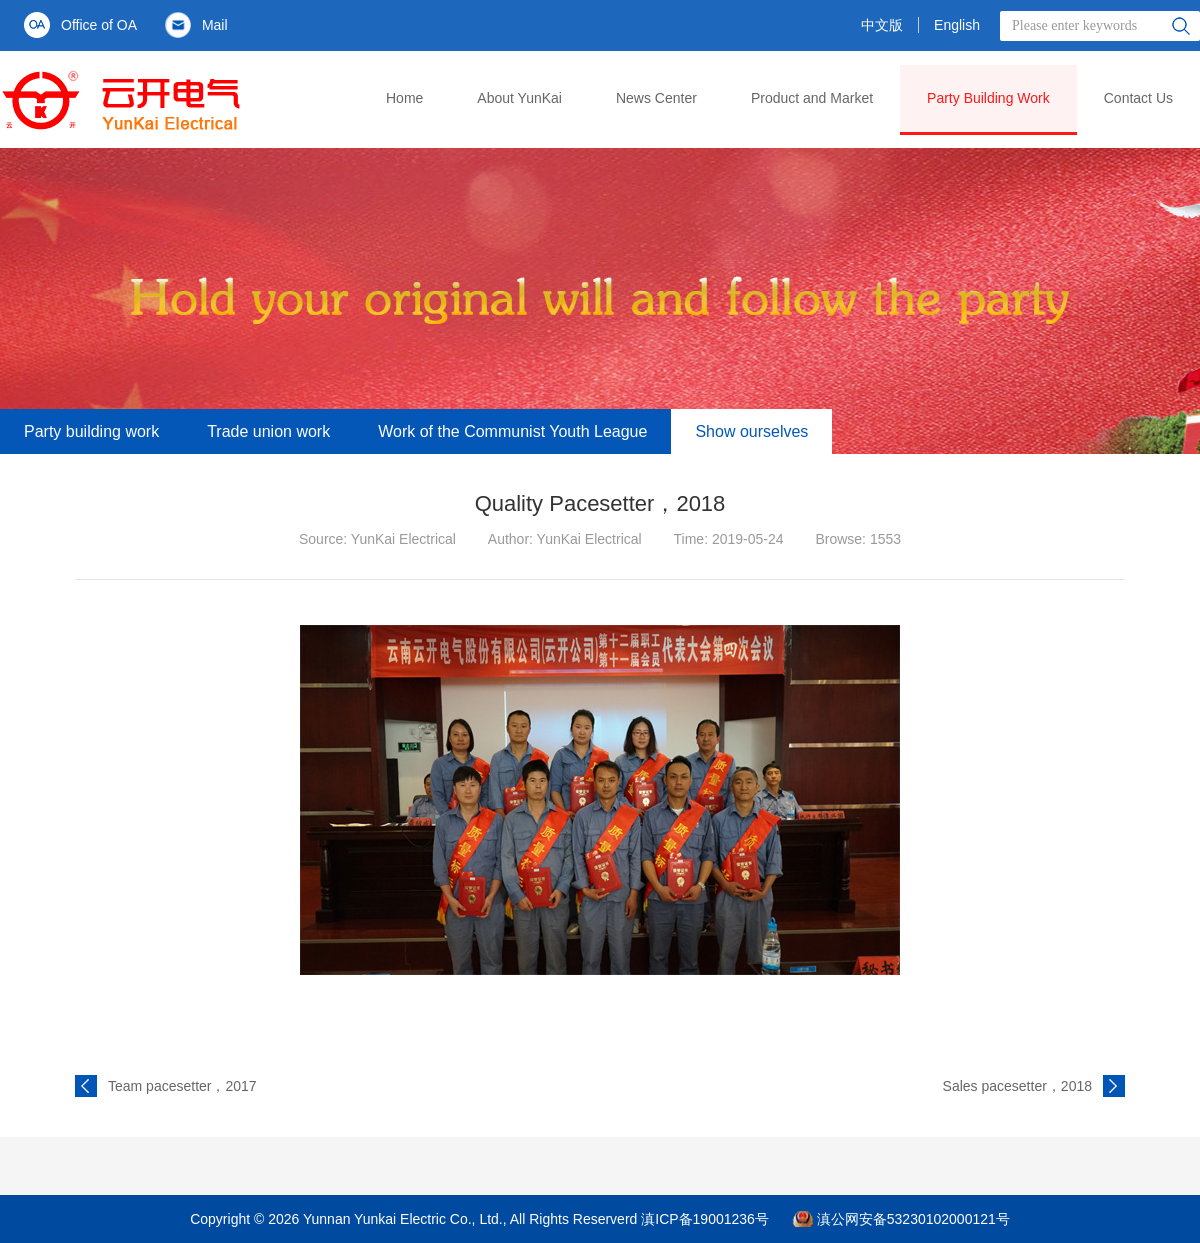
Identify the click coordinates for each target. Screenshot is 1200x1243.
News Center (656, 98)
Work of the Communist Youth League (512, 431)
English (957, 25)
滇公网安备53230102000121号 (913, 1219)
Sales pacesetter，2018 (1017, 1086)
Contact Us (1138, 98)
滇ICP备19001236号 (705, 1219)
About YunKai (519, 98)
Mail (215, 25)
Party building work (91, 431)
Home (404, 98)
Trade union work (268, 431)
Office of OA (99, 25)
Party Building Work (988, 98)
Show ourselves (751, 431)
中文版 (882, 25)
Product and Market (812, 98)
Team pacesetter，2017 (182, 1086)
